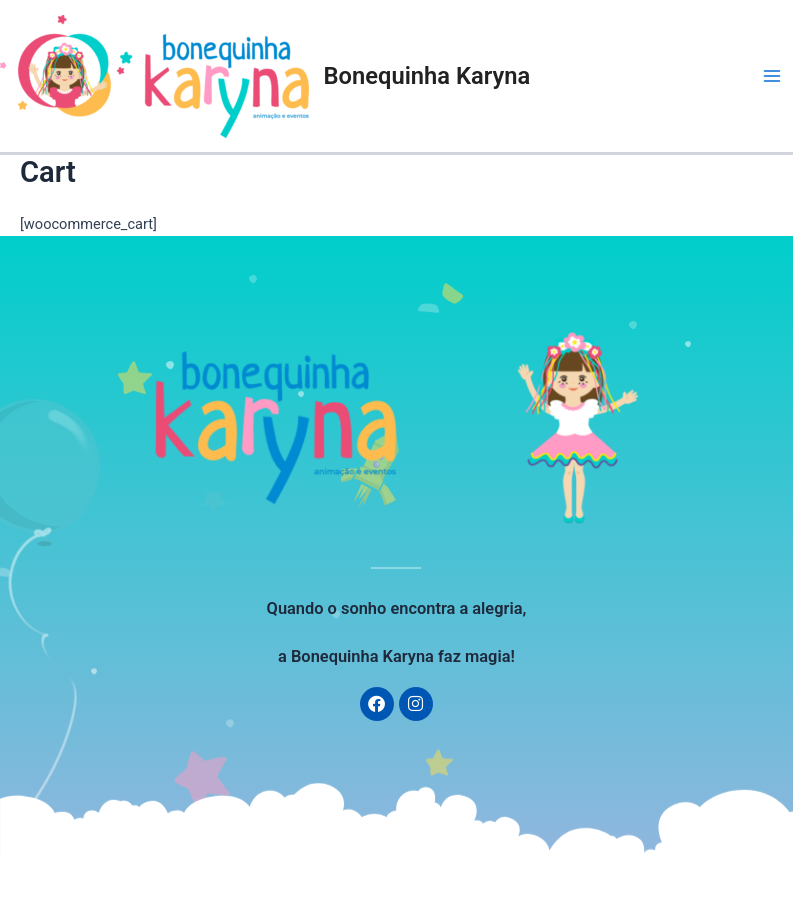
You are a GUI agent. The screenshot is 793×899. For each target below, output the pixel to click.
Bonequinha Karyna (427, 76)
